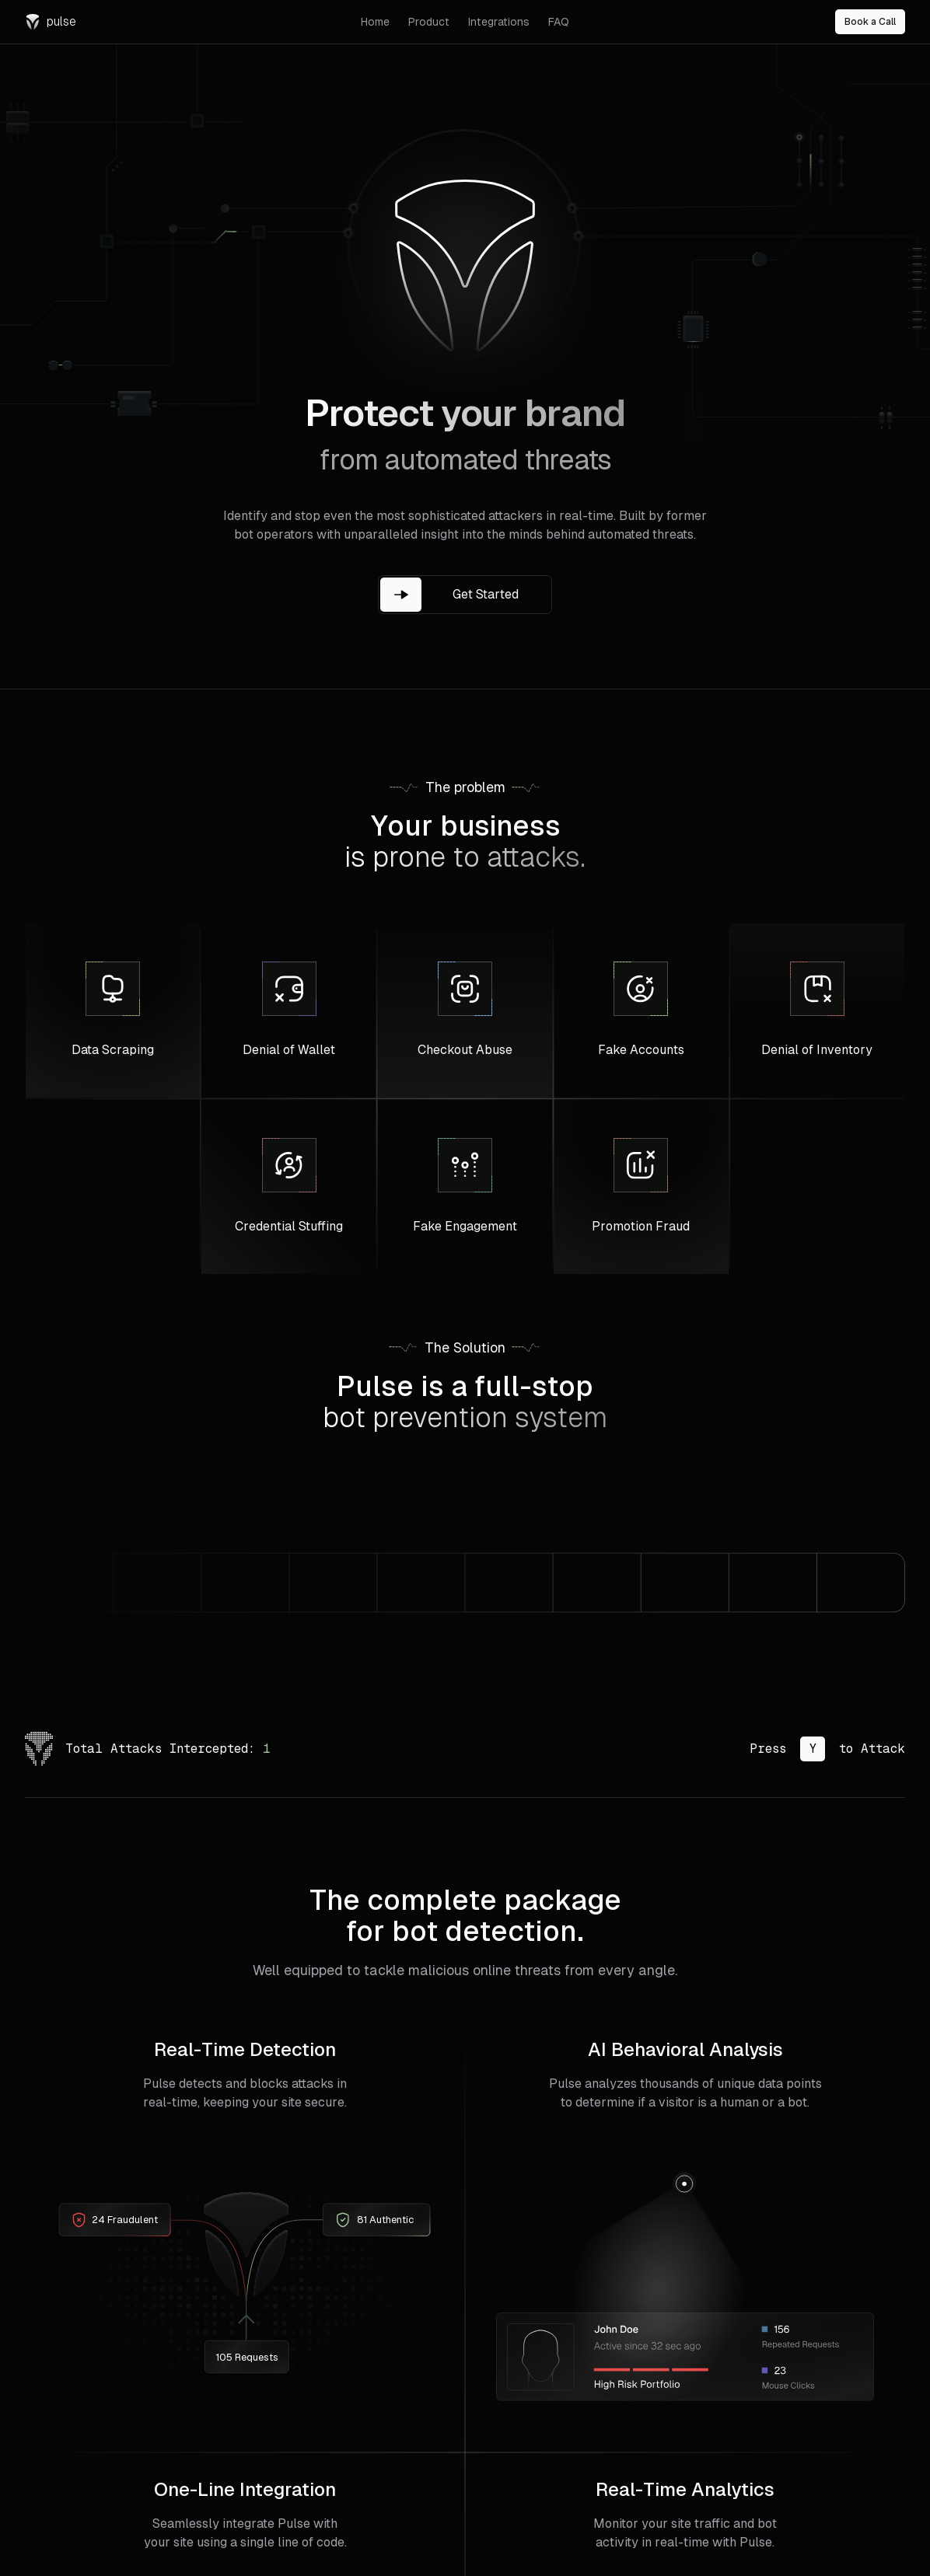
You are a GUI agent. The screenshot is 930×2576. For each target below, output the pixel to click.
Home (375, 22)
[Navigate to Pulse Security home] (183, 21)
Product (428, 22)
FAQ (558, 22)
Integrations (499, 22)
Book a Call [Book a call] (870, 21)
